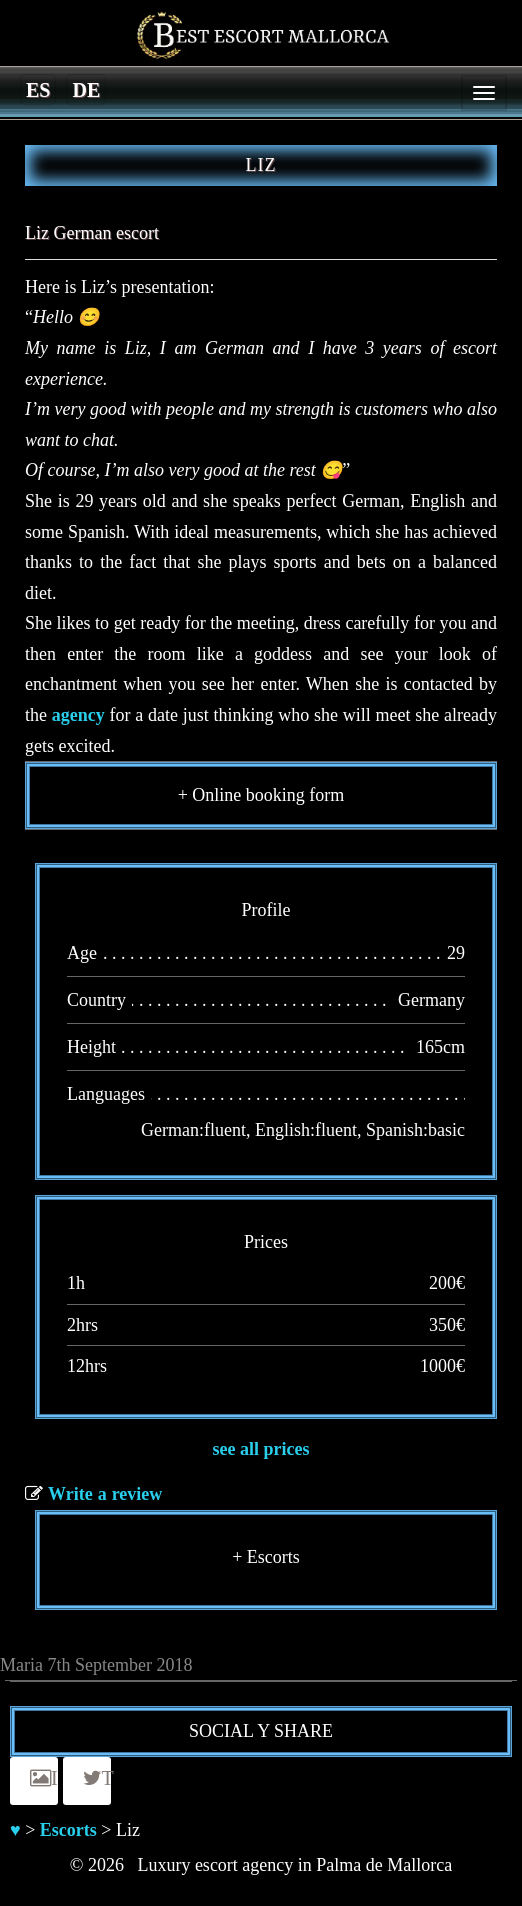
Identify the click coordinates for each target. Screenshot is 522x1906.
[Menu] (484, 93)
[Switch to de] (86, 89)
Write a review (105, 1494)
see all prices (261, 1449)
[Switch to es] (38, 89)
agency (78, 715)
